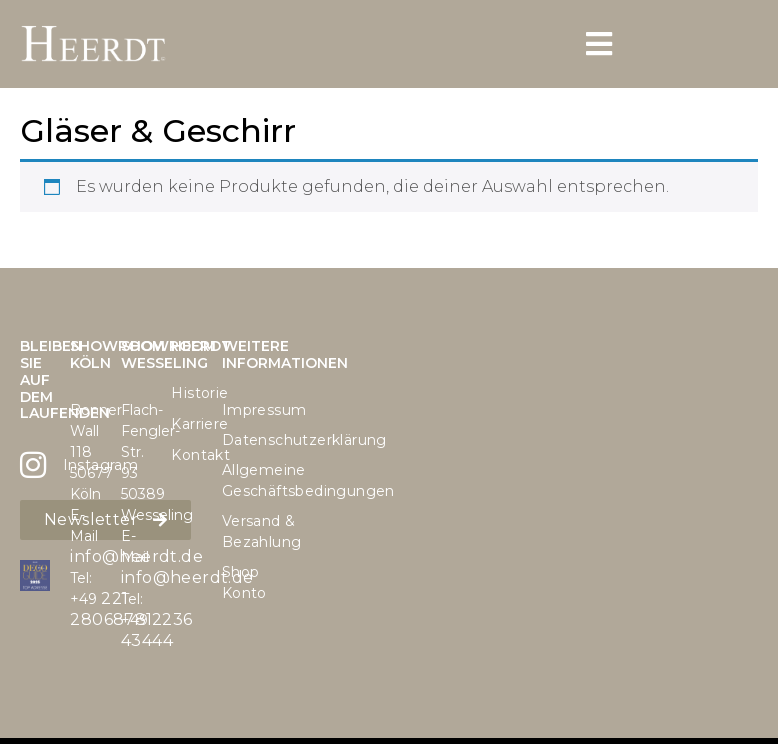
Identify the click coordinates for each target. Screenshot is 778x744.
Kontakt (186, 455)
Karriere (186, 424)
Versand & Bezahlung (237, 531)
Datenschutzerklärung (237, 440)
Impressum (237, 410)
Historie (186, 393)
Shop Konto (237, 582)
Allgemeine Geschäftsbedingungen (237, 480)
